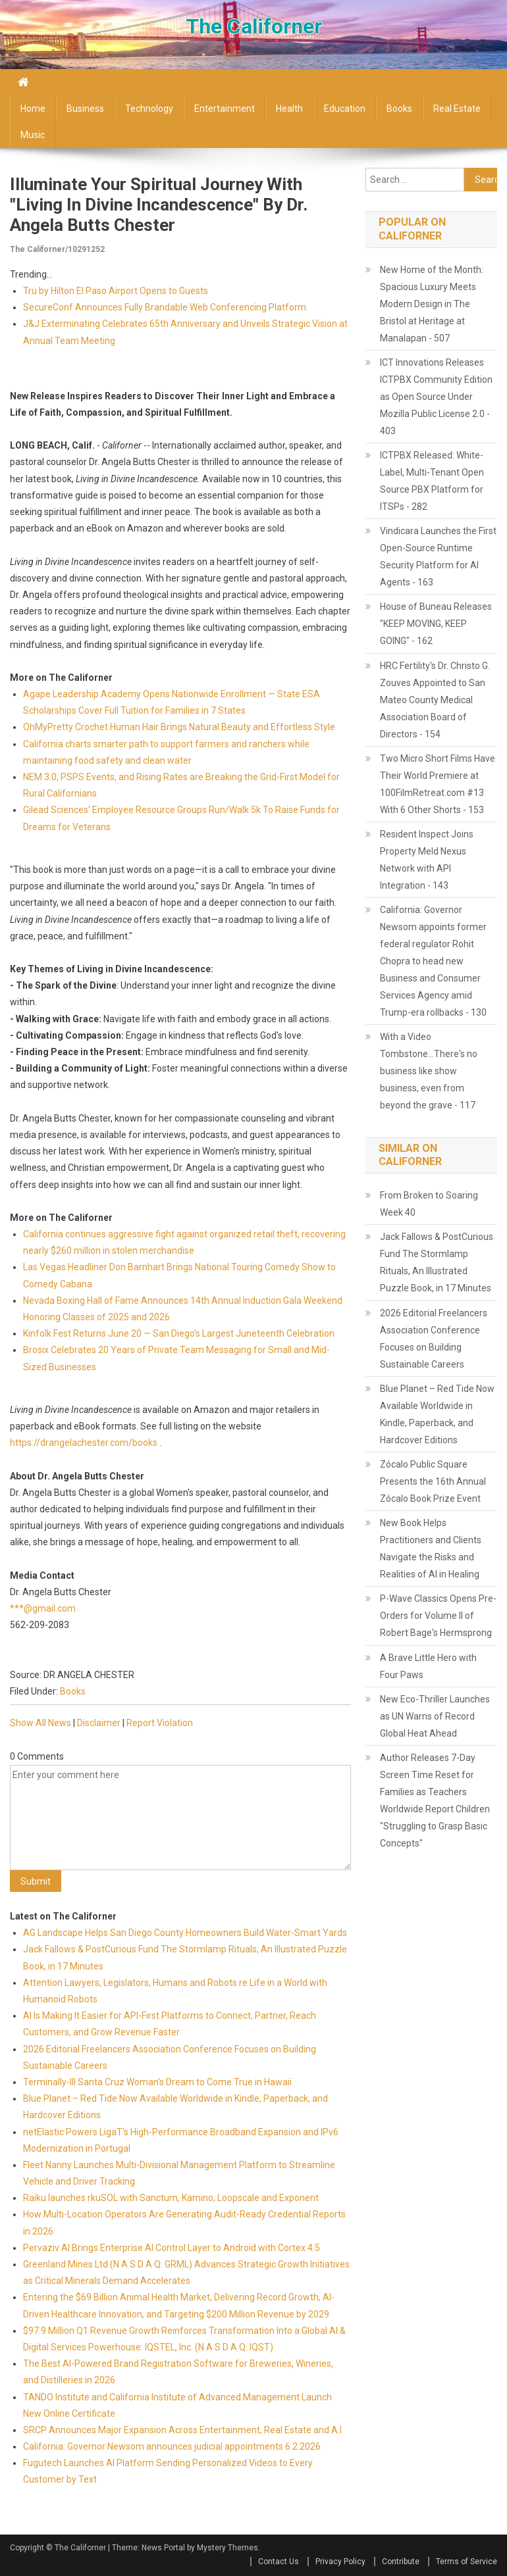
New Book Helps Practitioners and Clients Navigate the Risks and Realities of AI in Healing (430, 1548)
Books (399, 108)
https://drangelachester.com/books (83, 1442)
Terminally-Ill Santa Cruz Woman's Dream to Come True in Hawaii (157, 2082)
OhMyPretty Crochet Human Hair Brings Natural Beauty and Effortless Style (179, 727)
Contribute (400, 2561)
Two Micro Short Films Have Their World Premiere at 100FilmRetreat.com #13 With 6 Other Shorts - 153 (437, 784)
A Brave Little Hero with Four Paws (428, 1666)
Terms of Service (466, 2561)
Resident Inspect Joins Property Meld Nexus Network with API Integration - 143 (426, 860)
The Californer (254, 26)
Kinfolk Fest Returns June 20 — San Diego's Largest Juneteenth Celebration (178, 1333)
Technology (149, 108)
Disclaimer (98, 1723)
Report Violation (159, 1723)
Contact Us (278, 2561)
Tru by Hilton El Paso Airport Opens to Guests (115, 290)
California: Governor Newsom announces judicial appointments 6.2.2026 (172, 2446)
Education (344, 108)
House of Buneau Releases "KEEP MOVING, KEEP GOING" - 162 (436, 623)
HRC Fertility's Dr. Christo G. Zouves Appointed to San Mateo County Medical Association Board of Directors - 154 (435, 699)
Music (32, 135)
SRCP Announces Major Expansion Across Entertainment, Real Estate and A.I (182, 2430)
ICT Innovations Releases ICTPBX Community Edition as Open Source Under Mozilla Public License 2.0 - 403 (436, 396)
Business (85, 108)
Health (289, 108)
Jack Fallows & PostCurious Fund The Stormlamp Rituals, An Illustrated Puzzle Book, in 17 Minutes (436, 1262)
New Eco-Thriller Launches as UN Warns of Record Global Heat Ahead (435, 1716)
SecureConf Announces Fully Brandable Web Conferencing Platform (164, 307)
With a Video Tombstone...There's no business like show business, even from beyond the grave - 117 (428, 1070)
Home (32, 108)
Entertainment (224, 108)
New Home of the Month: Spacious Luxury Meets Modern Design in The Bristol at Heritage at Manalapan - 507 (431, 303)
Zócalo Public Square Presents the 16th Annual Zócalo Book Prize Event (433, 1481)
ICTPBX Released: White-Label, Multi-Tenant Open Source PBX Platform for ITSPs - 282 (432, 481)
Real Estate (457, 108)
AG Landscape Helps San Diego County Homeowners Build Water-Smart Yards (185, 1932)
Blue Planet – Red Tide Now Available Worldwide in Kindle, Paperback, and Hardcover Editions (437, 1414)
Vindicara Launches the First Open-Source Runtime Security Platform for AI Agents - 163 (438, 556)
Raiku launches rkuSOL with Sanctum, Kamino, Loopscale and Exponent (171, 2197)
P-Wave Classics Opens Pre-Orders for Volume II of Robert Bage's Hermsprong (438, 1615)
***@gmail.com (43, 1608)
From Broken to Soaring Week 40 (429, 1204)
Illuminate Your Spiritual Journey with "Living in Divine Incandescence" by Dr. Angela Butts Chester (158, 204)
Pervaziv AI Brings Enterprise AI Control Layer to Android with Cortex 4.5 (171, 2247)
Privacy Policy (340, 2561)
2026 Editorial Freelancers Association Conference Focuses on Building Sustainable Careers (433, 1339)
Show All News (40, 1723)
